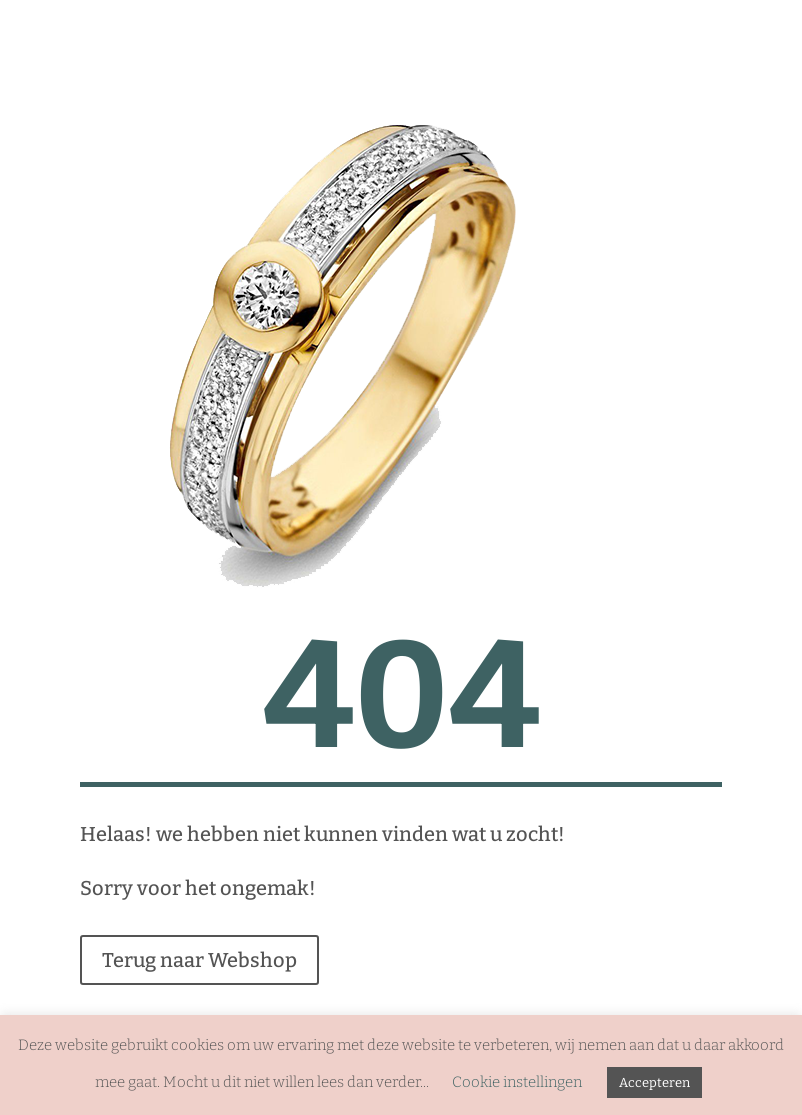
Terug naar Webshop (199, 960)
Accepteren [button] (654, 1082)
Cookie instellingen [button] (517, 1082)
